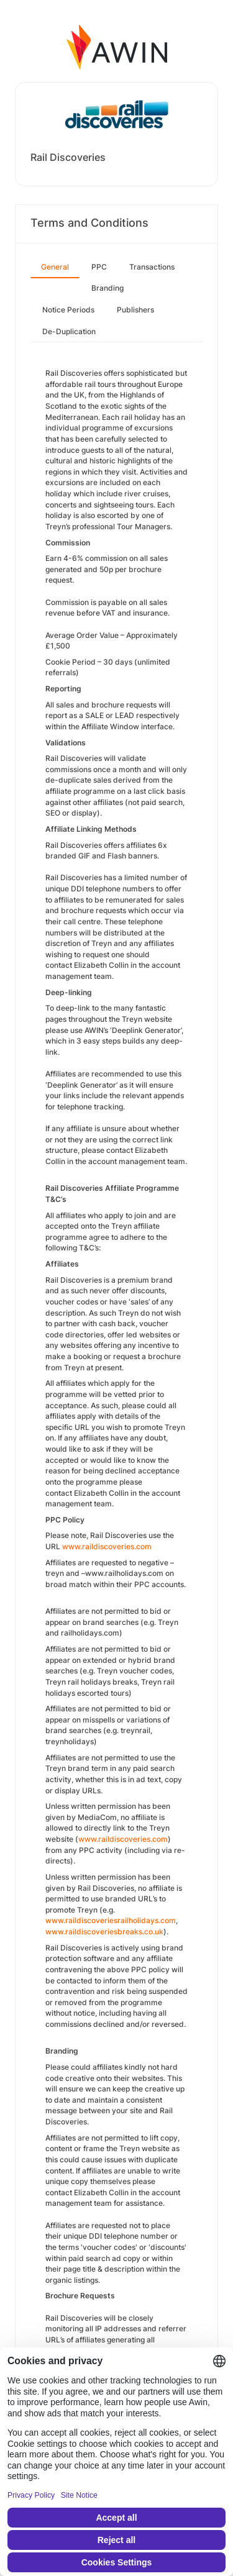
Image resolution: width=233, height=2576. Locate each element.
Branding (107, 288)
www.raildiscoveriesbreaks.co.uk (104, 1931)
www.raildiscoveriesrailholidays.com (110, 1920)
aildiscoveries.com (118, 1546)
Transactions (152, 266)
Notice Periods (68, 309)
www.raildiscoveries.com (123, 1839)
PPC (99, 266)
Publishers (135, 309)
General (55, 266)
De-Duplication (69, 331)
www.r (73, 1546)
